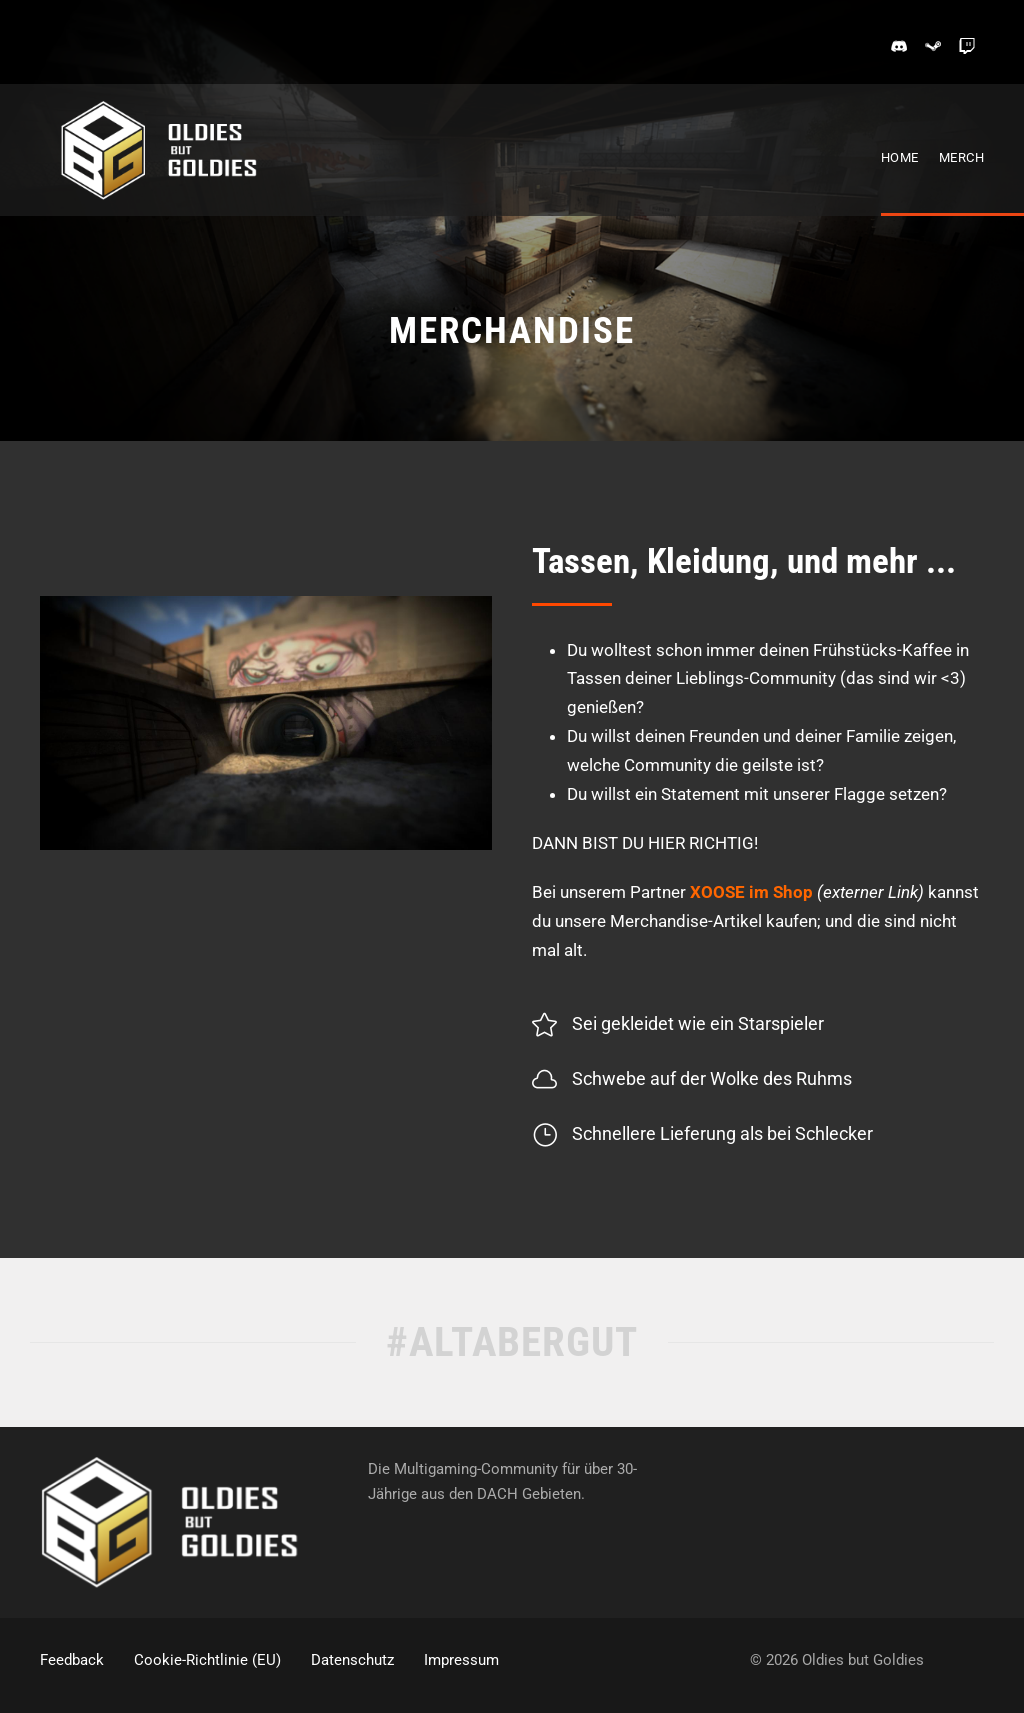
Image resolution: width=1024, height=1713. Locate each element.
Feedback (72, 1660)
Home (900, 157)
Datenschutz (352, 1660)
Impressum (461, 1660)
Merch (962, 157)
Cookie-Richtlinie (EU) (207, 1660)
